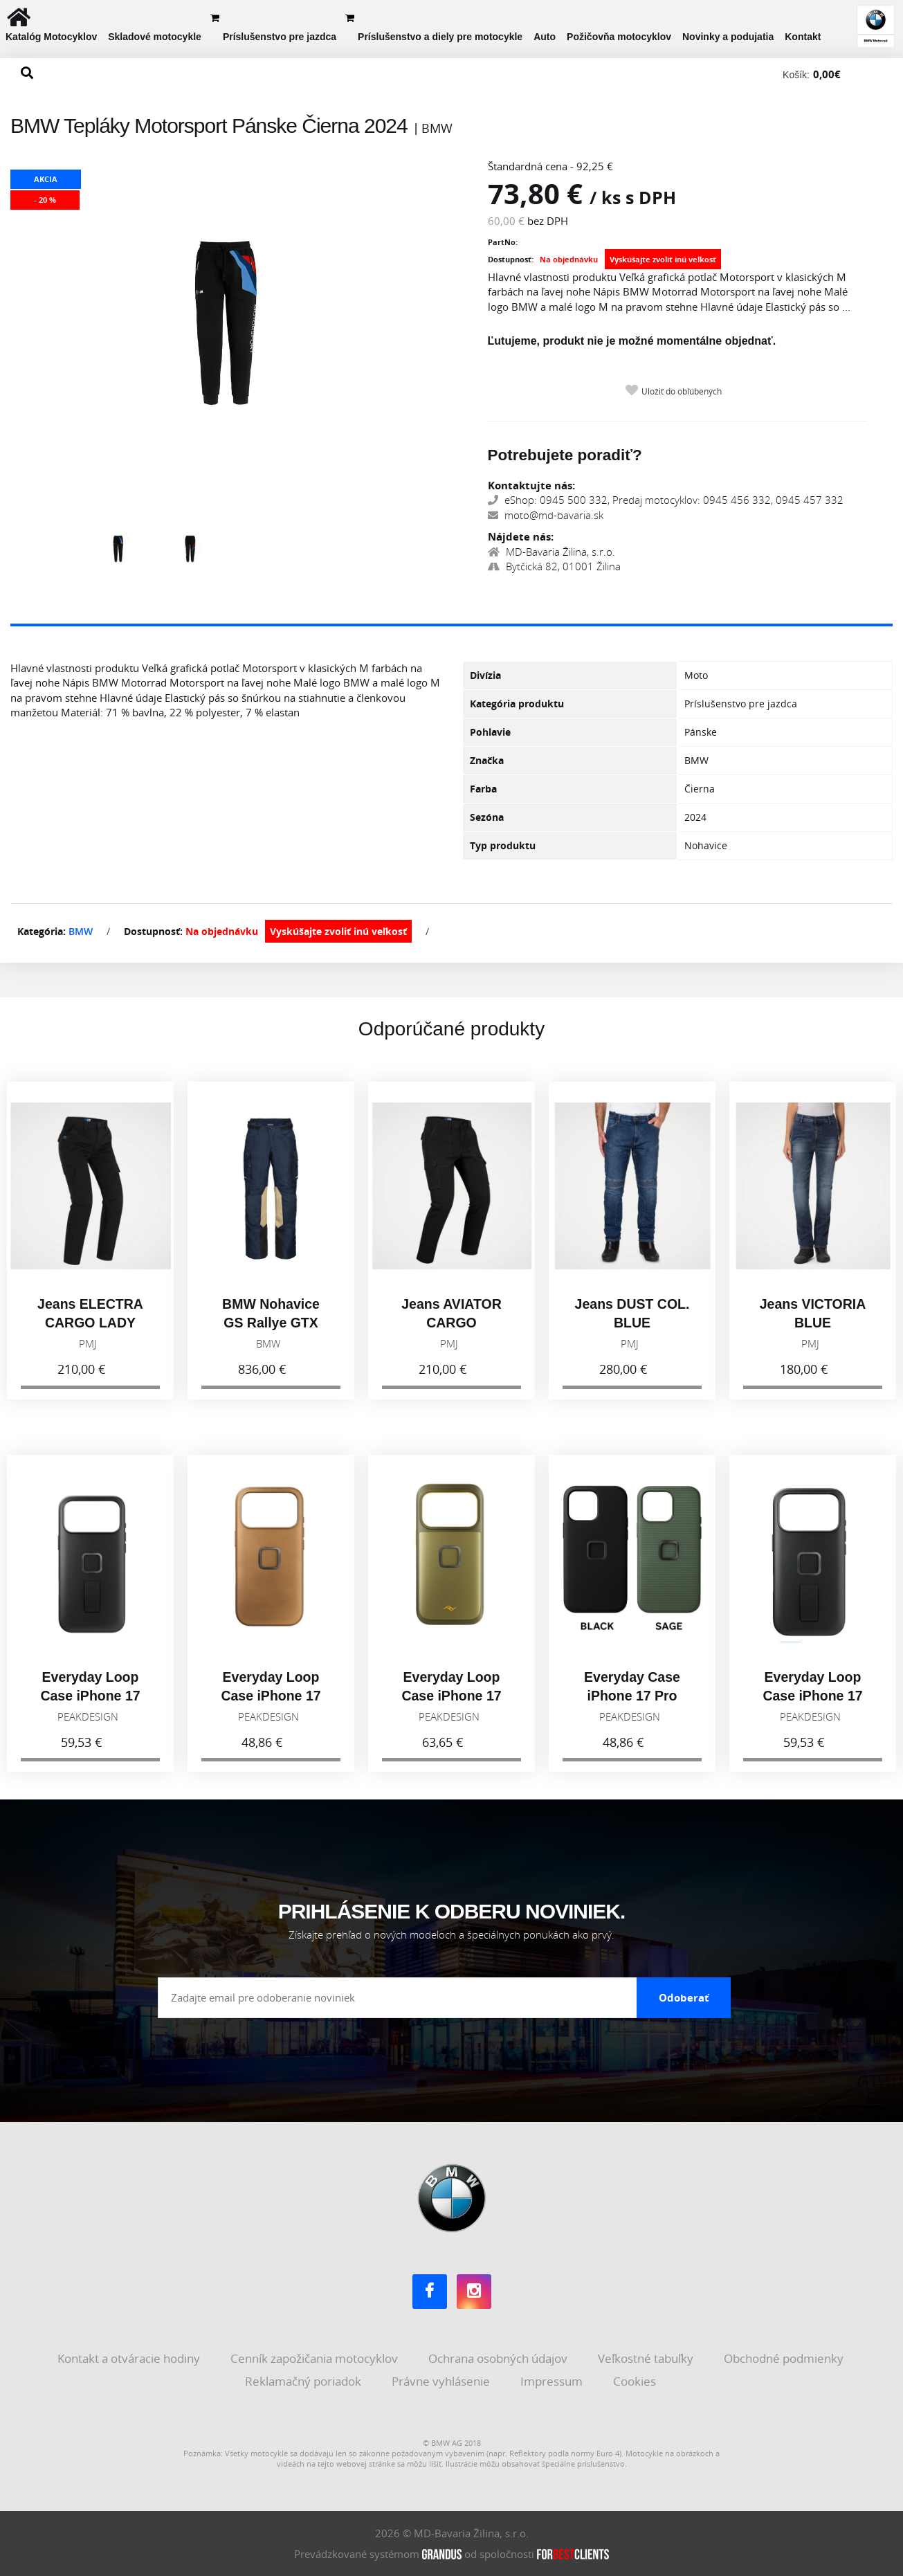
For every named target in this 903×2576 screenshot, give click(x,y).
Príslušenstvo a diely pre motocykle (440, 36)
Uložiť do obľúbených (681, 391)
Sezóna (487, 817)
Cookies (636, 2381)
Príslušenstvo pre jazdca (279, 36)
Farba (483, 788)
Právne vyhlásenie (442, 2381)
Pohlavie (490, 731)
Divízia (485, 675)
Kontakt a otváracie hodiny (130, 2358)
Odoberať (684, 1997)
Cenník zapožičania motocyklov (315, 2358)
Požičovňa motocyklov (619, 36)
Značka (487, 760)
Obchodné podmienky (785, 2358)
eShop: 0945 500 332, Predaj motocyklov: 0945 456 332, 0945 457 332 (665, 500)
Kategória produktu (517, 703)
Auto (544, 36)
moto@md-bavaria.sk (545, 515)
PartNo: (503, 242)
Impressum (552, 2381)
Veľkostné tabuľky (647, 2358)
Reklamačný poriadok (304, 2381)
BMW (81, 931)
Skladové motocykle (154, 36)
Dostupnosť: (510, 259)
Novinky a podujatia (728, 36)
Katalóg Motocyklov (51, 36)
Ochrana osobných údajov (499, 2358)
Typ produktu (503, 845)
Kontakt (803, 36)
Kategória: (41, 931)
